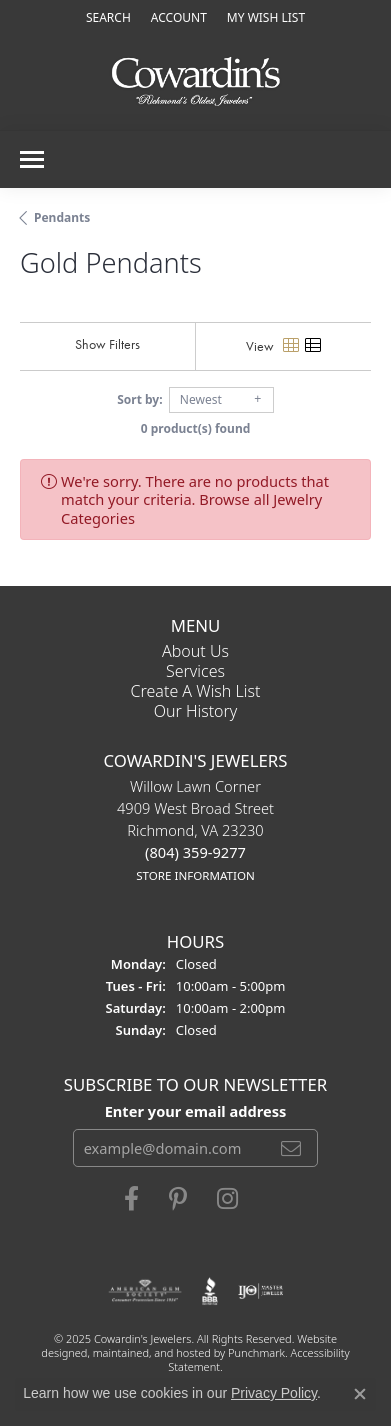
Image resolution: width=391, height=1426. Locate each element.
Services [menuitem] (195, 671)
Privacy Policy (274, 1393)
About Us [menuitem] (195, 651)
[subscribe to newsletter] (291, 1149)
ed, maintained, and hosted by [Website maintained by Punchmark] (151, 1352)
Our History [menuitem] (196, 711)
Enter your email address (196, 1111)
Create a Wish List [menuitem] (196, 691)
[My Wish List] (266, 17)
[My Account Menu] (179, 17)
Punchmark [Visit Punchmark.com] (256, 1352)
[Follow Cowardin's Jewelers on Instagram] (227, 1200)
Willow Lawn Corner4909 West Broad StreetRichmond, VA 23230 (195, 831)
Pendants (62, 217)
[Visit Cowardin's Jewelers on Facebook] (131, 1200)
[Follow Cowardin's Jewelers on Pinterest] (178, 1200)
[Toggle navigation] (32, 159)
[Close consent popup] (360, 1394)
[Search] (108, 17)
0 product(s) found (196, 428)
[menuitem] (145, 1292)
